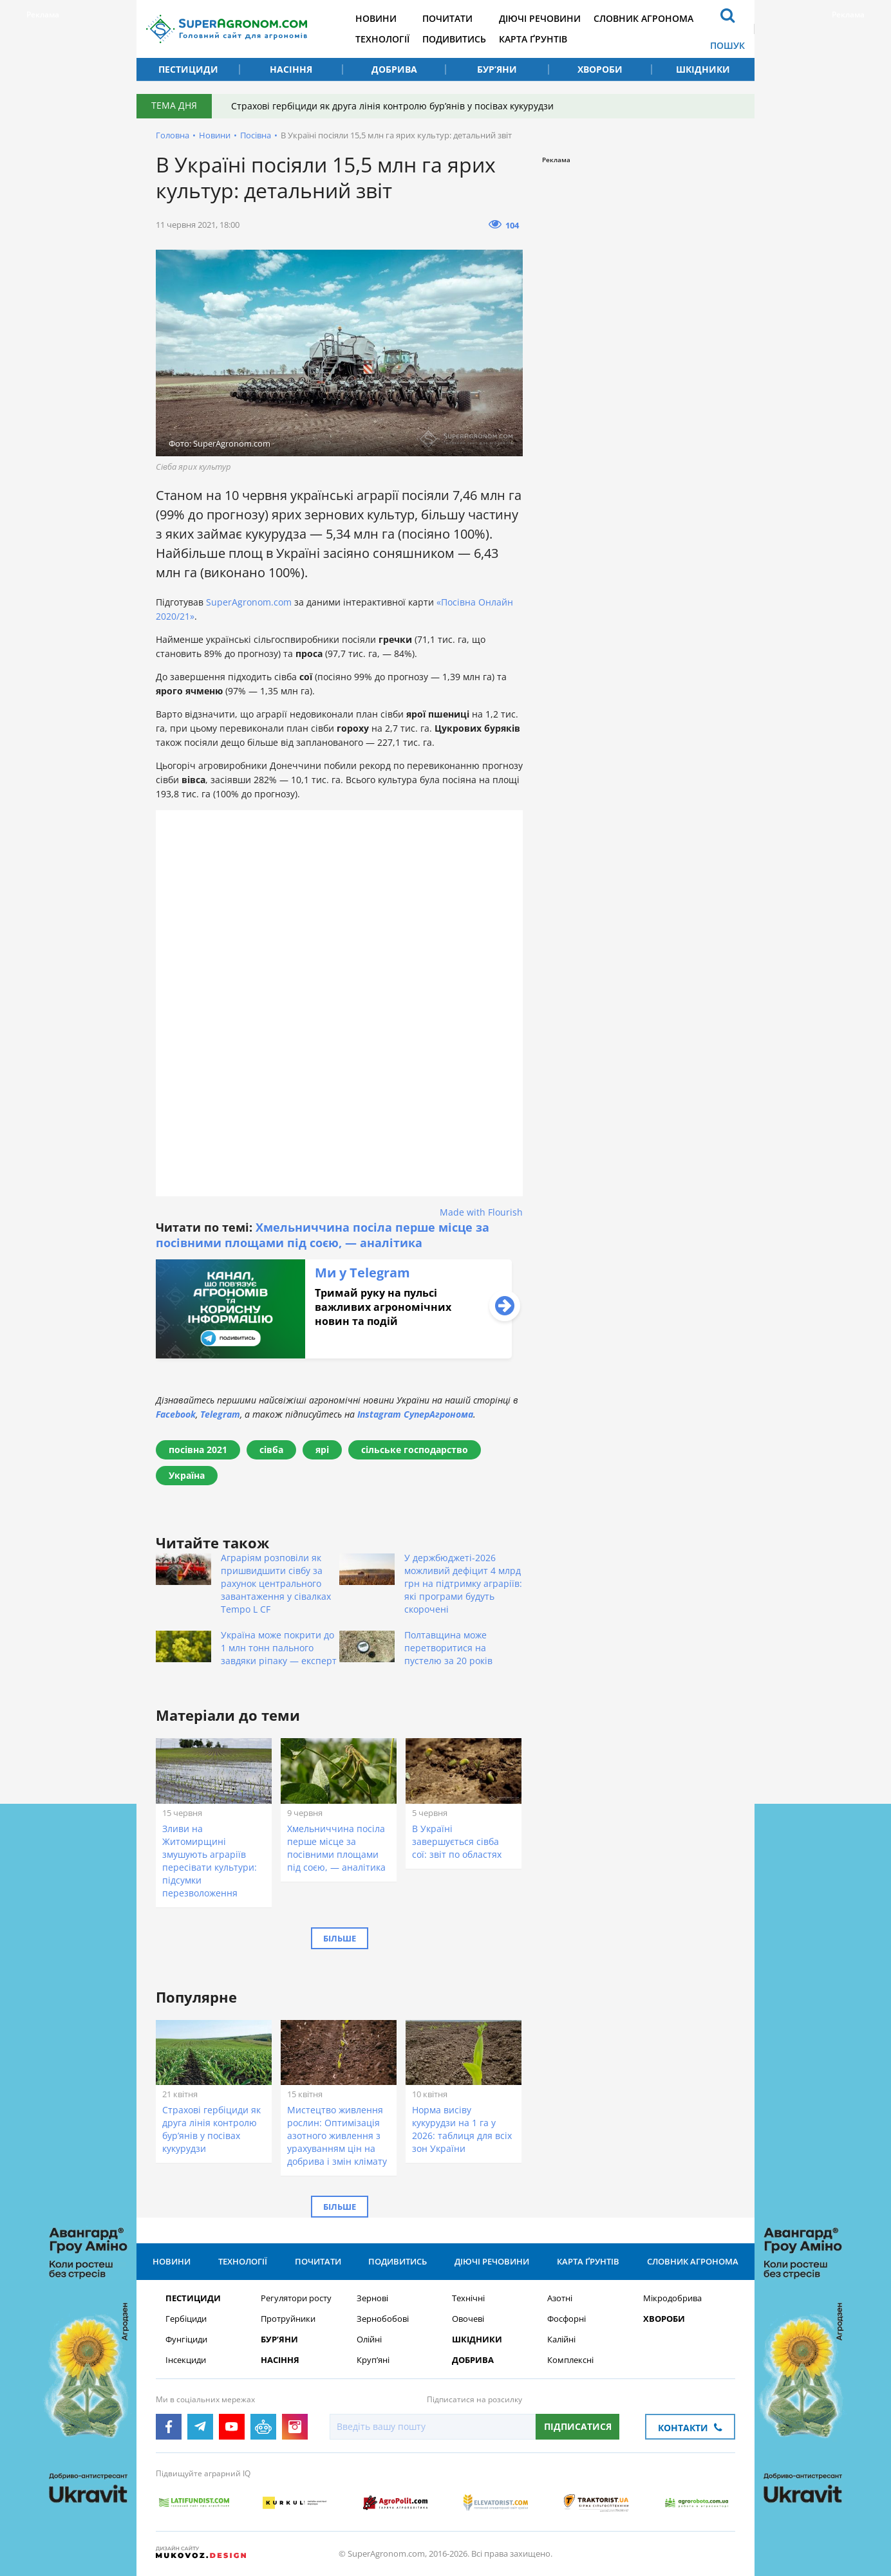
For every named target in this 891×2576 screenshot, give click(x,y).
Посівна (255, 135)
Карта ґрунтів (533, 39)
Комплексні (570, 2360)
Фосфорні (566, 2318)
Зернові (372, 2298)
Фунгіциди (186, 2339)
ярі (322, 1449)
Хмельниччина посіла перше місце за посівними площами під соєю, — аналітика (322, 1234)
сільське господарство (414, 1449)
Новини (376, 18)
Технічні (468, 2298)
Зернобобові (383, 2318)
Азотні (559, 2298)
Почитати (447, 18)
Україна (187, 1475)
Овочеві (468, 2318)
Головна (172, 135)
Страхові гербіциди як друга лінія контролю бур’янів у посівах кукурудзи (392, 106)
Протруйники (288, 2318)
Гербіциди (186, 2318)
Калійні (561, 2339)
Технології (382, 39)
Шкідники (703, 69)
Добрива (394, 69)
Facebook (176, 1414)
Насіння (291, 69)
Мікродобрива (672, 2298)
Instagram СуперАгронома (415, 1414)
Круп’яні (373, 2360)
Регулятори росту (296, 2298)
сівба (271, 1449)
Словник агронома (643, 18)
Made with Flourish (481, 1212)
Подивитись (454, 39)
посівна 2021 (198, 1449)
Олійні (369, 2339)
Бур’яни (497, 69)
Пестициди (188, 69)
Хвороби (600, 69)
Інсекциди (185, 2360)
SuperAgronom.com (249, 602)
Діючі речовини (540, 18)
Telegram (220, 1414)
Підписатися (578, 2426)
